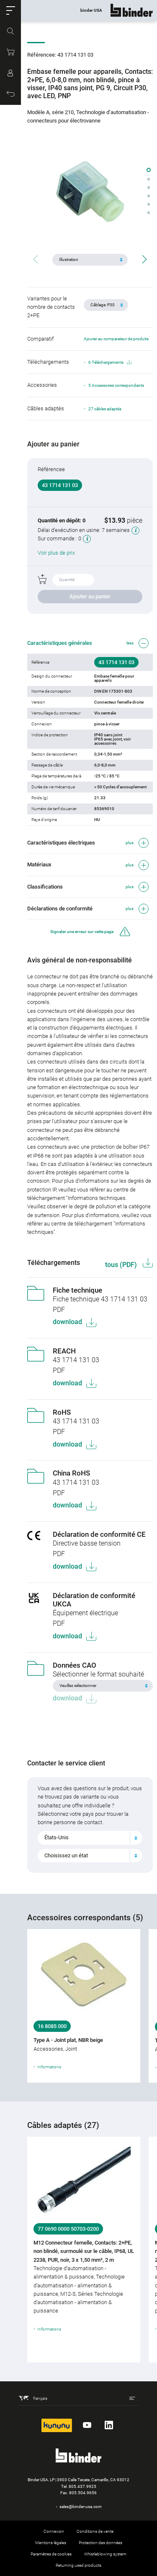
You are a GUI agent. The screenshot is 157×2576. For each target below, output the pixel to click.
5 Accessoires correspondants (116, 385)
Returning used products (78, 2565)
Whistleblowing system (105, 2554)
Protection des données (100, 2542)
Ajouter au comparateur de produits (116, 338)
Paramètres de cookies (51, 2554)
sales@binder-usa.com (80, 2506)
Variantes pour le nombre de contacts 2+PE (51, 307)
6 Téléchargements (109, 362)
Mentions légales (50, 2542)
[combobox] (90, 1837)
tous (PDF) (122, 1265)
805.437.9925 (82, 2486)
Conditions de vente (95, 2531)
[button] (10, 10)
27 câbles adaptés (104, 409)
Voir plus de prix (56, 553)
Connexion (54, 2531)
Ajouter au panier (90, 596)
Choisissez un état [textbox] (66, 1855)
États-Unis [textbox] (56, 1837)
